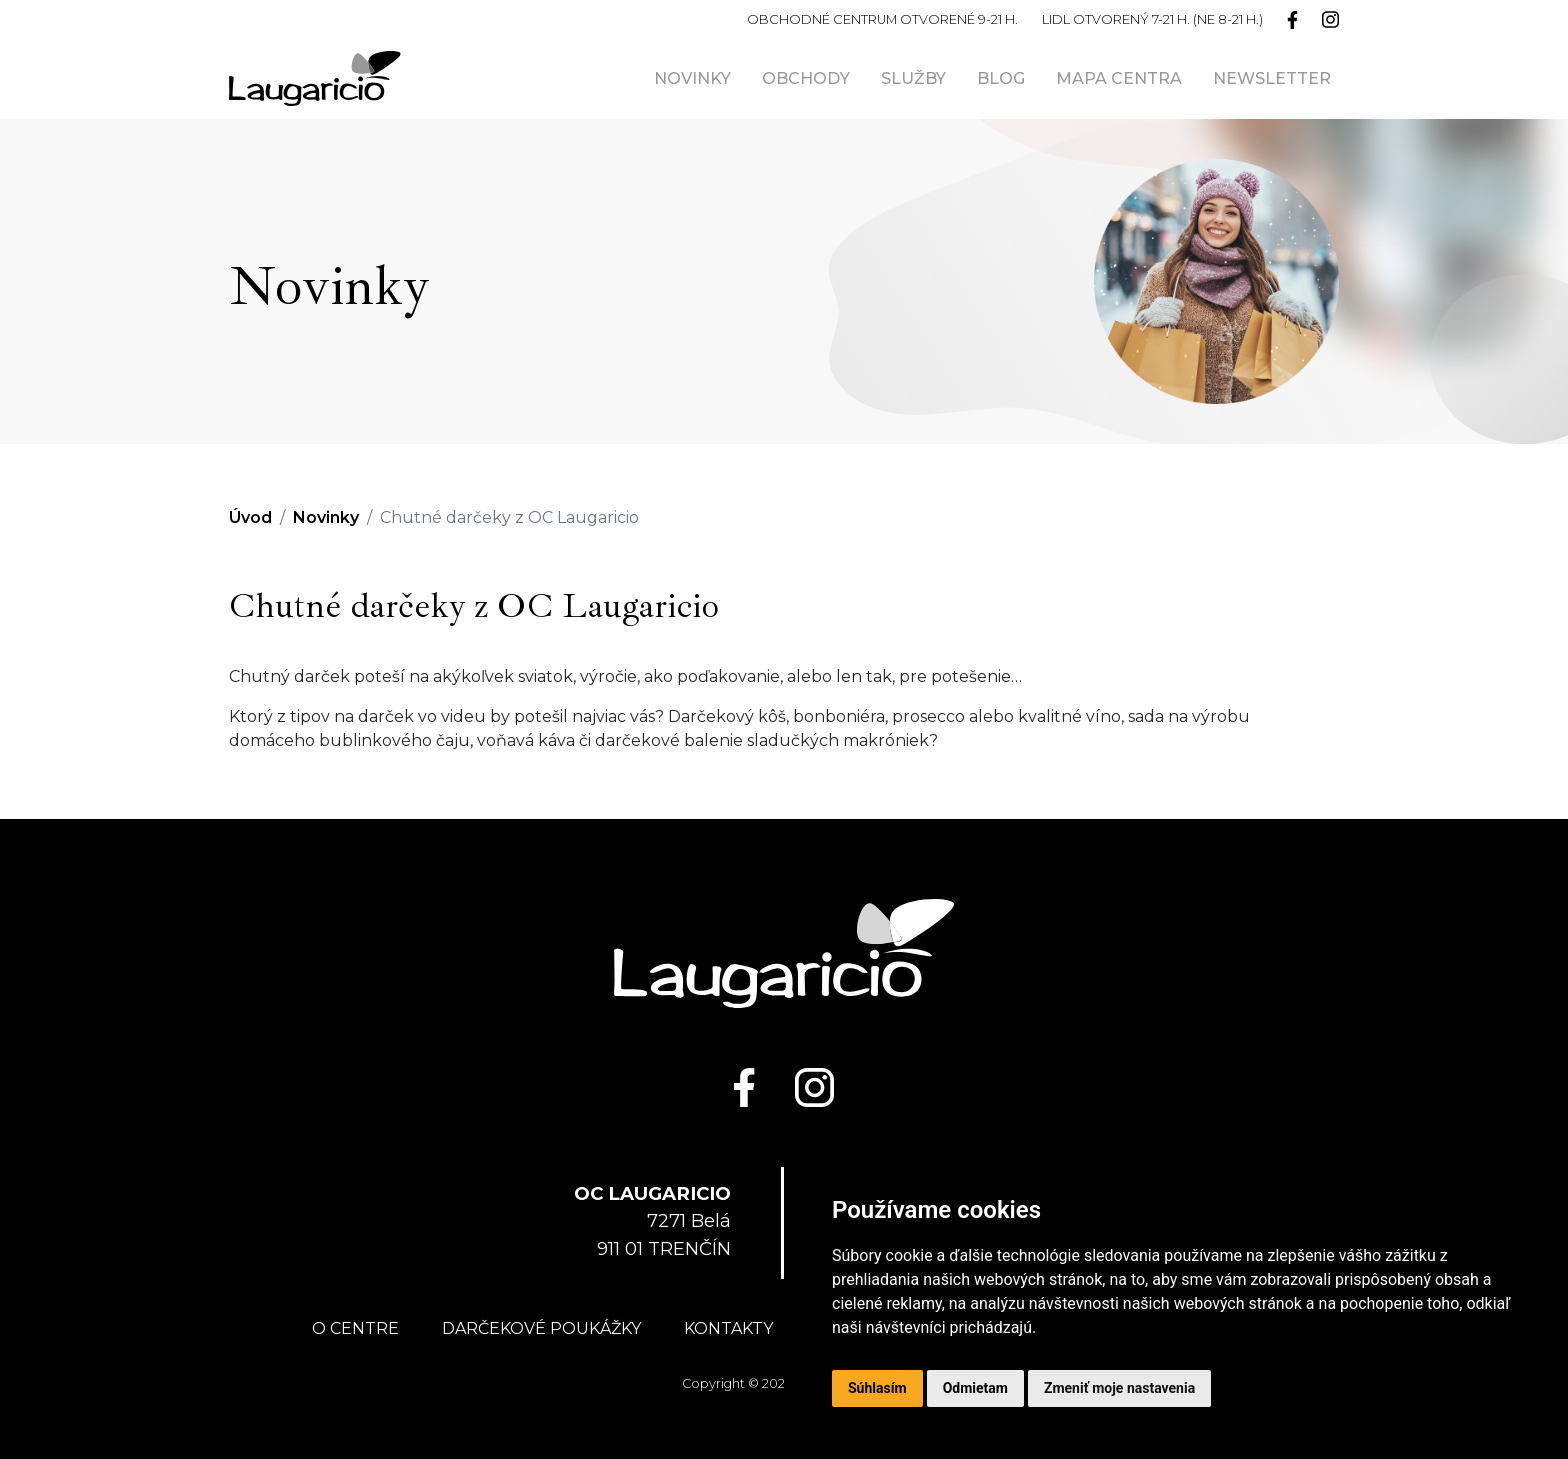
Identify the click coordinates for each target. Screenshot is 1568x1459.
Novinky (692, 78)
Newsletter (1272, 78)
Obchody (806, 78)
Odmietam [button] (975, 1388)
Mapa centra (1119, 78)
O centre (355, 1328)
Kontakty (728, 1328)
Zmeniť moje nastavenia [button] (1119, 1388)
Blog (1001, 78)
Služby (913, 78)
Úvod (250, 517)
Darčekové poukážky (541, 1328)
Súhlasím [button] (877, 1388)
